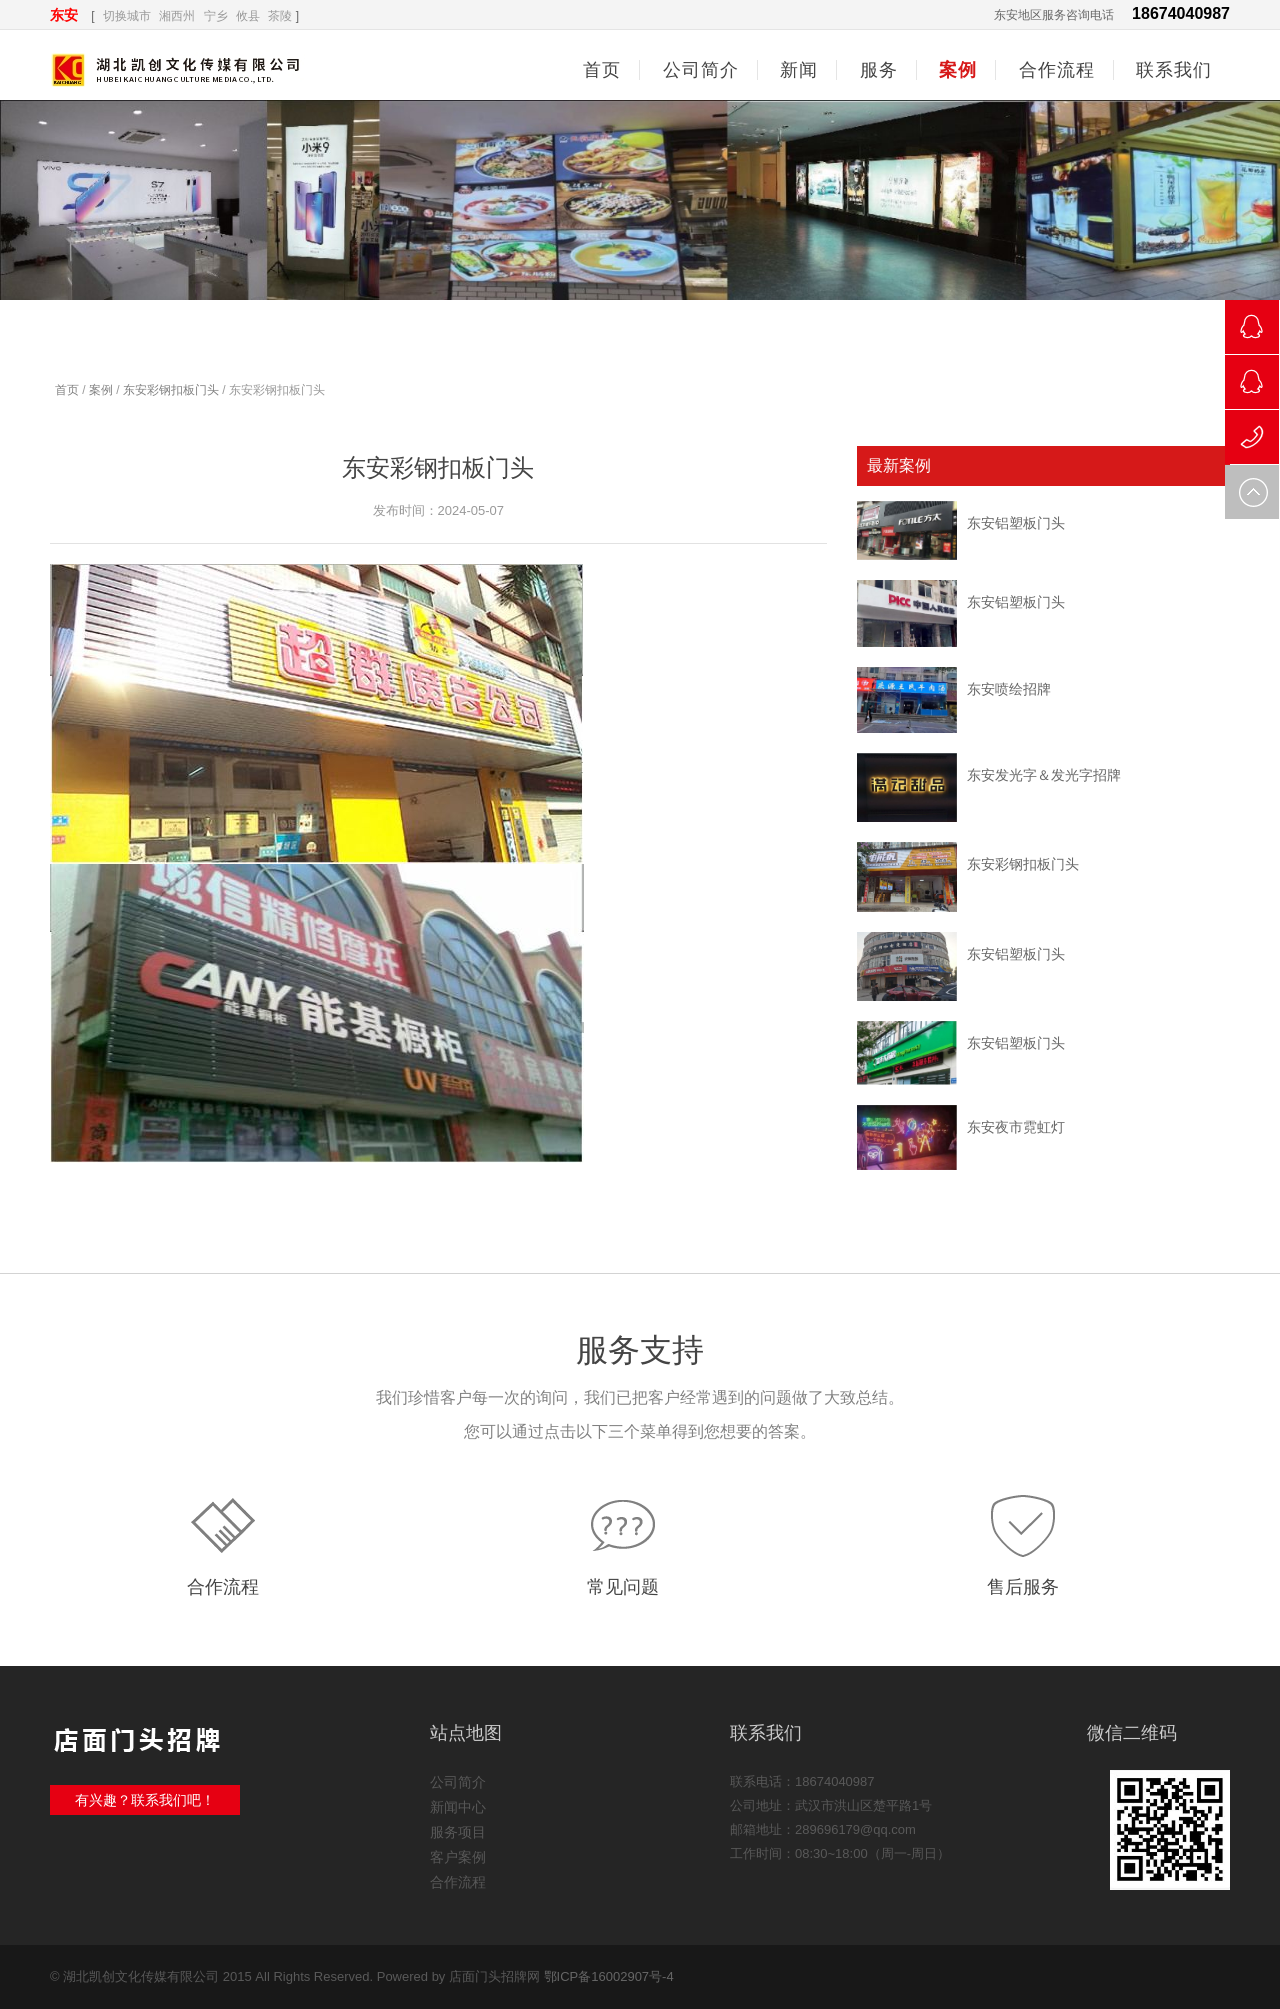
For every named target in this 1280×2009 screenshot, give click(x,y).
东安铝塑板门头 (1016, 523)
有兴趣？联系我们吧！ (145, 1800)
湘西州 (177, 16)
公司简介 (458, 1782)
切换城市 (127, 16)
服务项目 (458, 1832)
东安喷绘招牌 (1009, 689)
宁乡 (216, 16)
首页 (602, 70)
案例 (101, 390)
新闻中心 (458, 1807)
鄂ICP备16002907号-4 (609, 1976)
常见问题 (623, 1587)
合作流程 (223, 1587)
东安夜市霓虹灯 (1016, 1127)
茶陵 (280, 16)
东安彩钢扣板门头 (171, 390)
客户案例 (458, 1857)
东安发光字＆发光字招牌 (1044, 775)
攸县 (248, 16)
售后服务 (1023, 1587)
